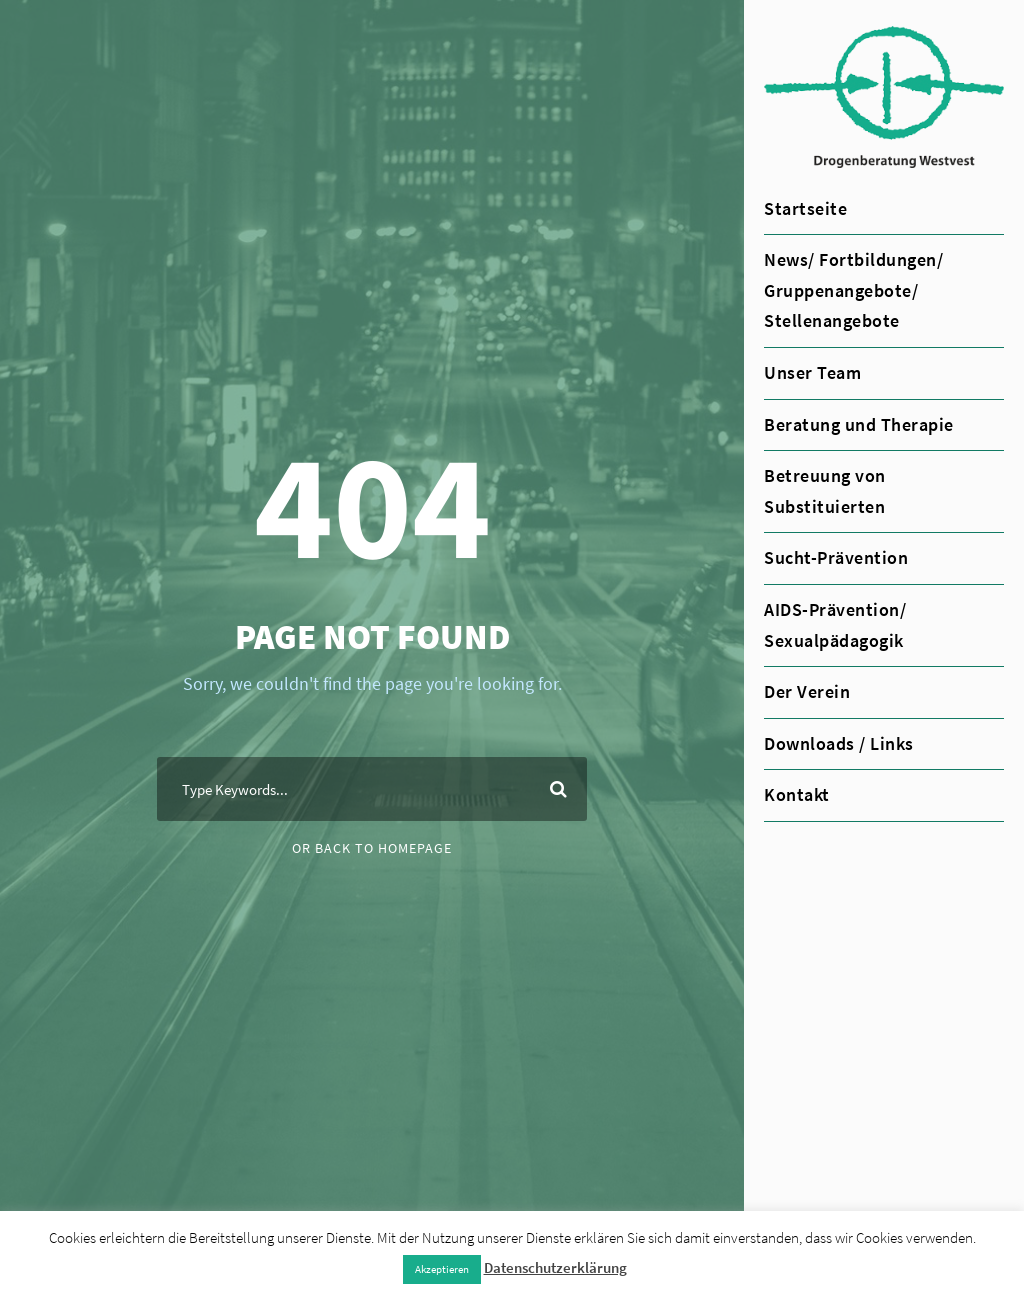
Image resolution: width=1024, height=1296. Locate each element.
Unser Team (812, 372)
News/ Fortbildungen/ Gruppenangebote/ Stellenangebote (853, 290)
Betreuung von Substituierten (825, 491)
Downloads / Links (839, 743)
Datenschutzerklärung (555, 1267)
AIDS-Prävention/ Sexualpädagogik (835, 625)
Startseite (805, 208)
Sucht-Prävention (836, 557)
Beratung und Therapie (859, 424)
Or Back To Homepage (372, 848)
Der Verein (807, 691)
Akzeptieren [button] (442, 1269)
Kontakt (797, 794)
